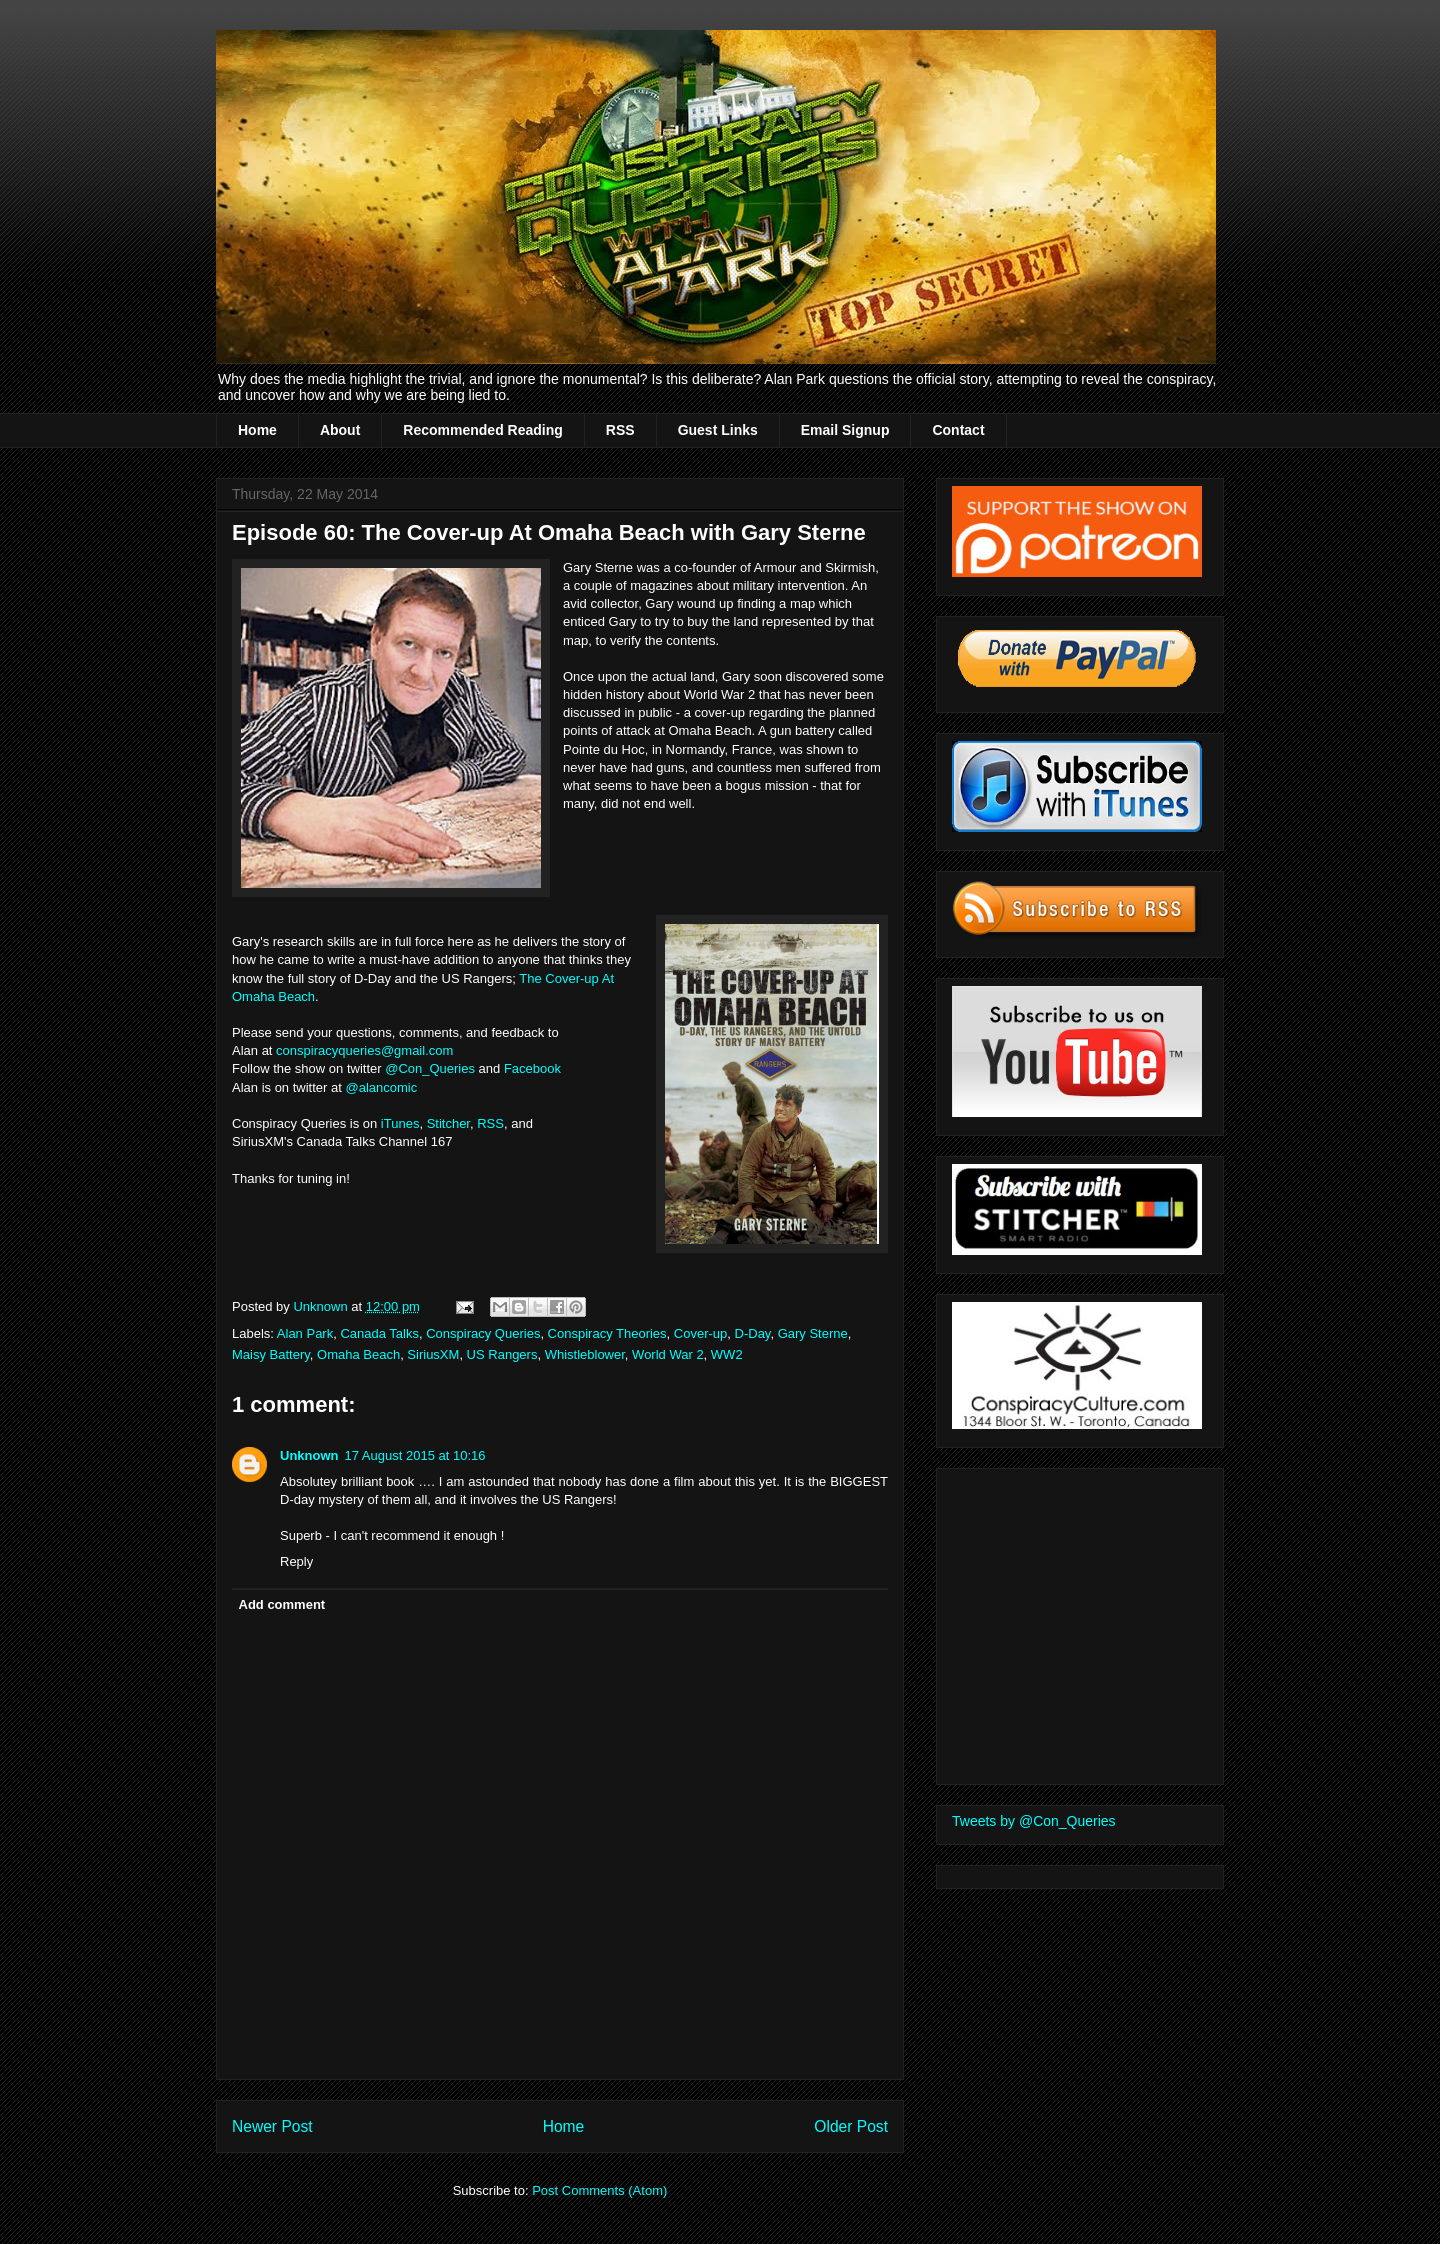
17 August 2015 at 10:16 (415, 1455)
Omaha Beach (358, 1354)
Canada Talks (379, 1333)
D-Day (753, 1333)
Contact (958, 430)
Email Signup (845, 430)
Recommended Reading (482, 430)
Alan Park (305, 1333)
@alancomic (381, 1087)
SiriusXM (433, 1354)
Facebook (534, 1068)
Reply (296, 1561)
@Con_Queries (430, 1068)
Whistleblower (585, 1354)
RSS (620, 430)
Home (257, 430)
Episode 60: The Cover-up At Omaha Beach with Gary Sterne (549, 532)
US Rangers (502, 1354)
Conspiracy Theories (607, 1333)
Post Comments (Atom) (599, 2190)
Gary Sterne (813, 1333)
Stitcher (448, 1123)
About (340, 430)
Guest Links (718, 430)
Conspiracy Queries (483, 1333)
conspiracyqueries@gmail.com (364, 1050)
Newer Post (272, 2126)
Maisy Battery (271, 1354)
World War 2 (668, 1354)
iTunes (400, 1123)
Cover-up (700, 1333)
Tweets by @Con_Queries (1034, 1821)
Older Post (851, 2126)
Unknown (309, 1455)
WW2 (727, 1354)
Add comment (282, 1604)
